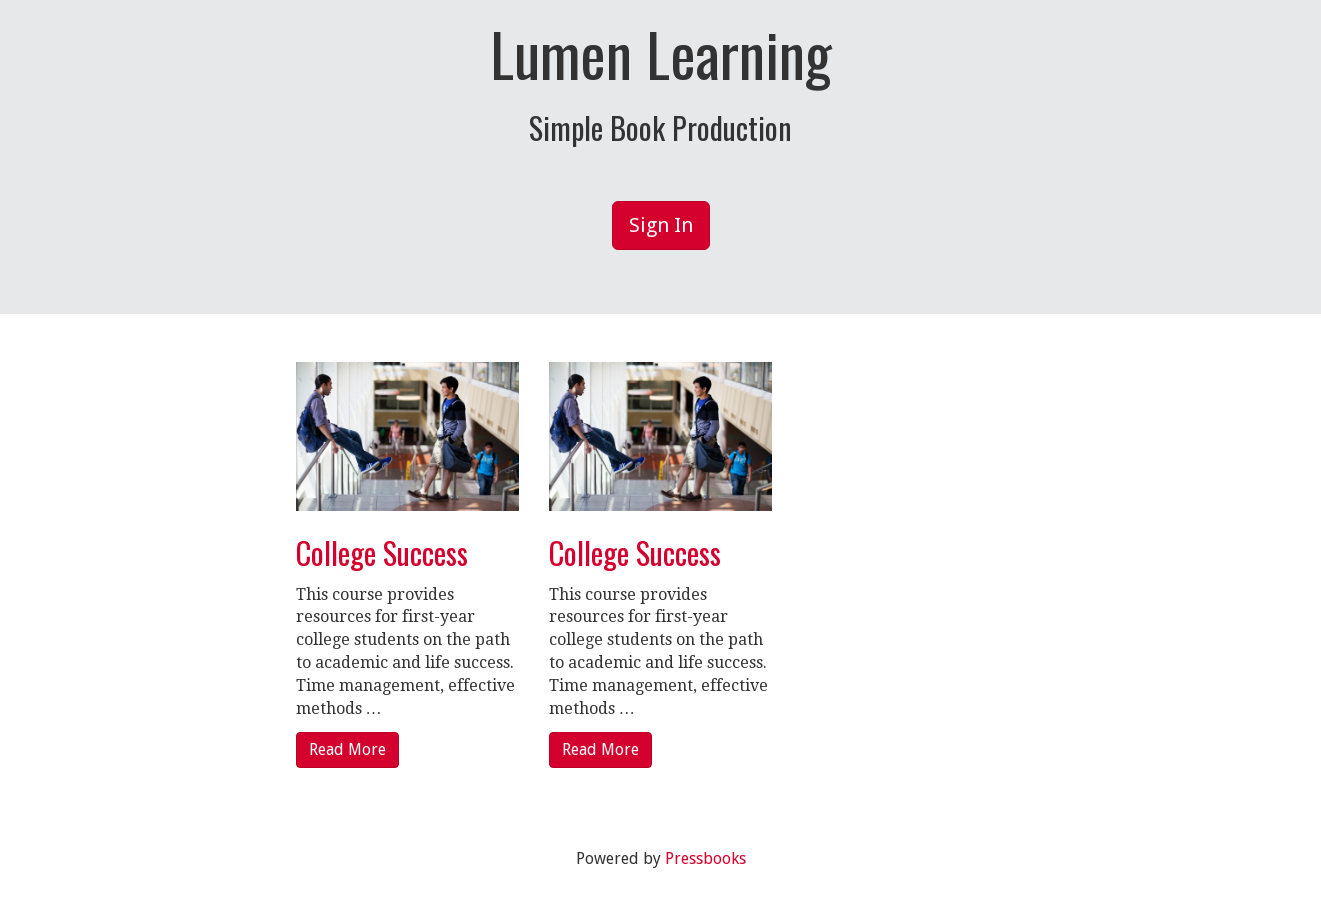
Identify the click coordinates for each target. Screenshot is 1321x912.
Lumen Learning (661, 53)
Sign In (661, 225)
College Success (382, 552)
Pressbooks (705, 858)
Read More (347, 749)
